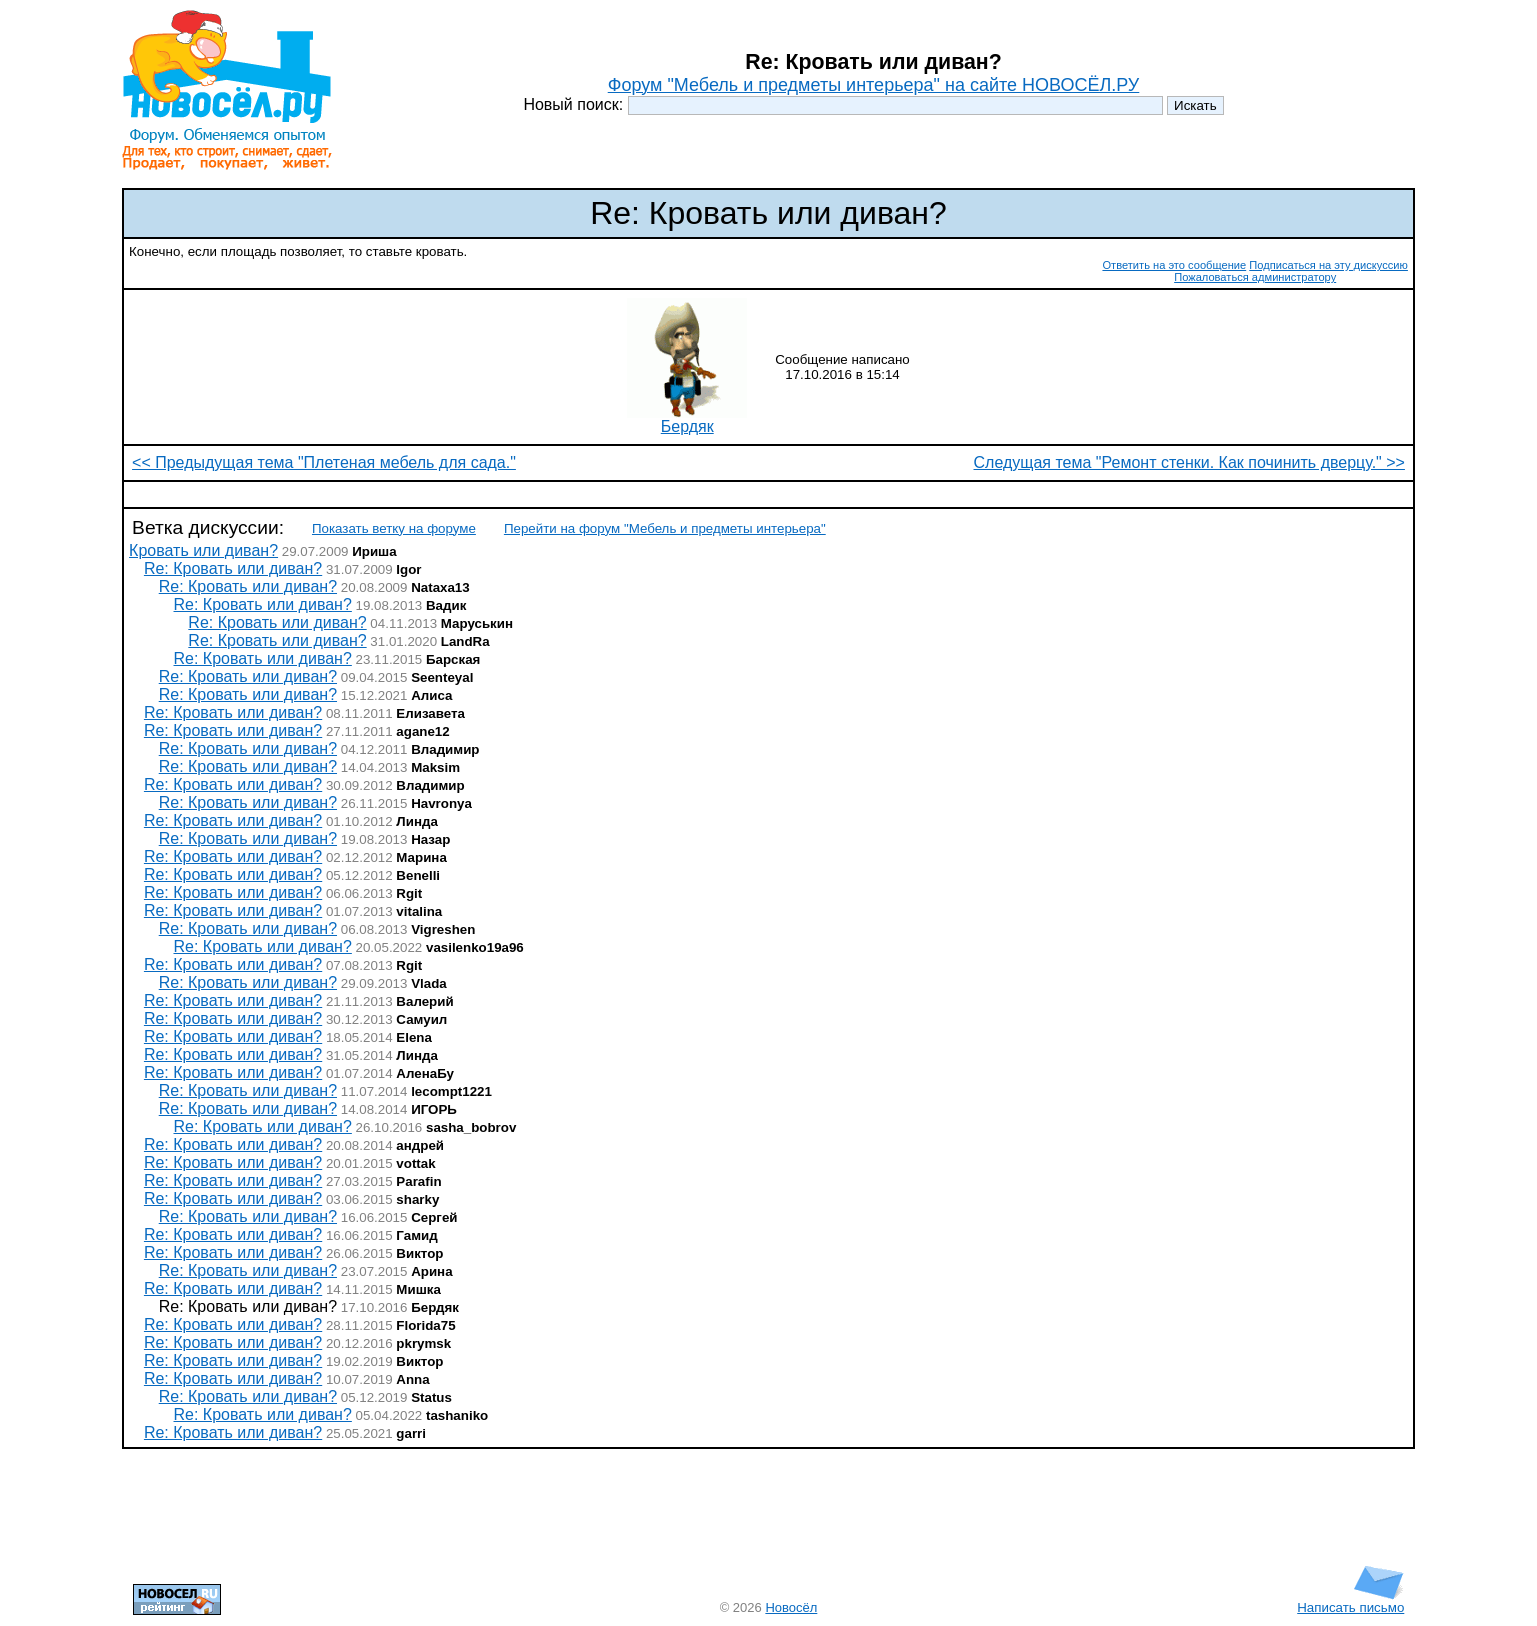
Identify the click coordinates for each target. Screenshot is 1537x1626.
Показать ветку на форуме (394, 528)
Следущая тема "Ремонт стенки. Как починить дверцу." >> (1189, 462)
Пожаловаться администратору (1255, 277)
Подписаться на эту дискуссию (1328, 265)
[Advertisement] (769, 494)
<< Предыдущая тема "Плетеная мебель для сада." (324, 462)
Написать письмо (1350, 1601)
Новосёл (791, 1607)
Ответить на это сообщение (1174, 265)
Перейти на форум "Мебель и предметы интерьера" (665, 528)
